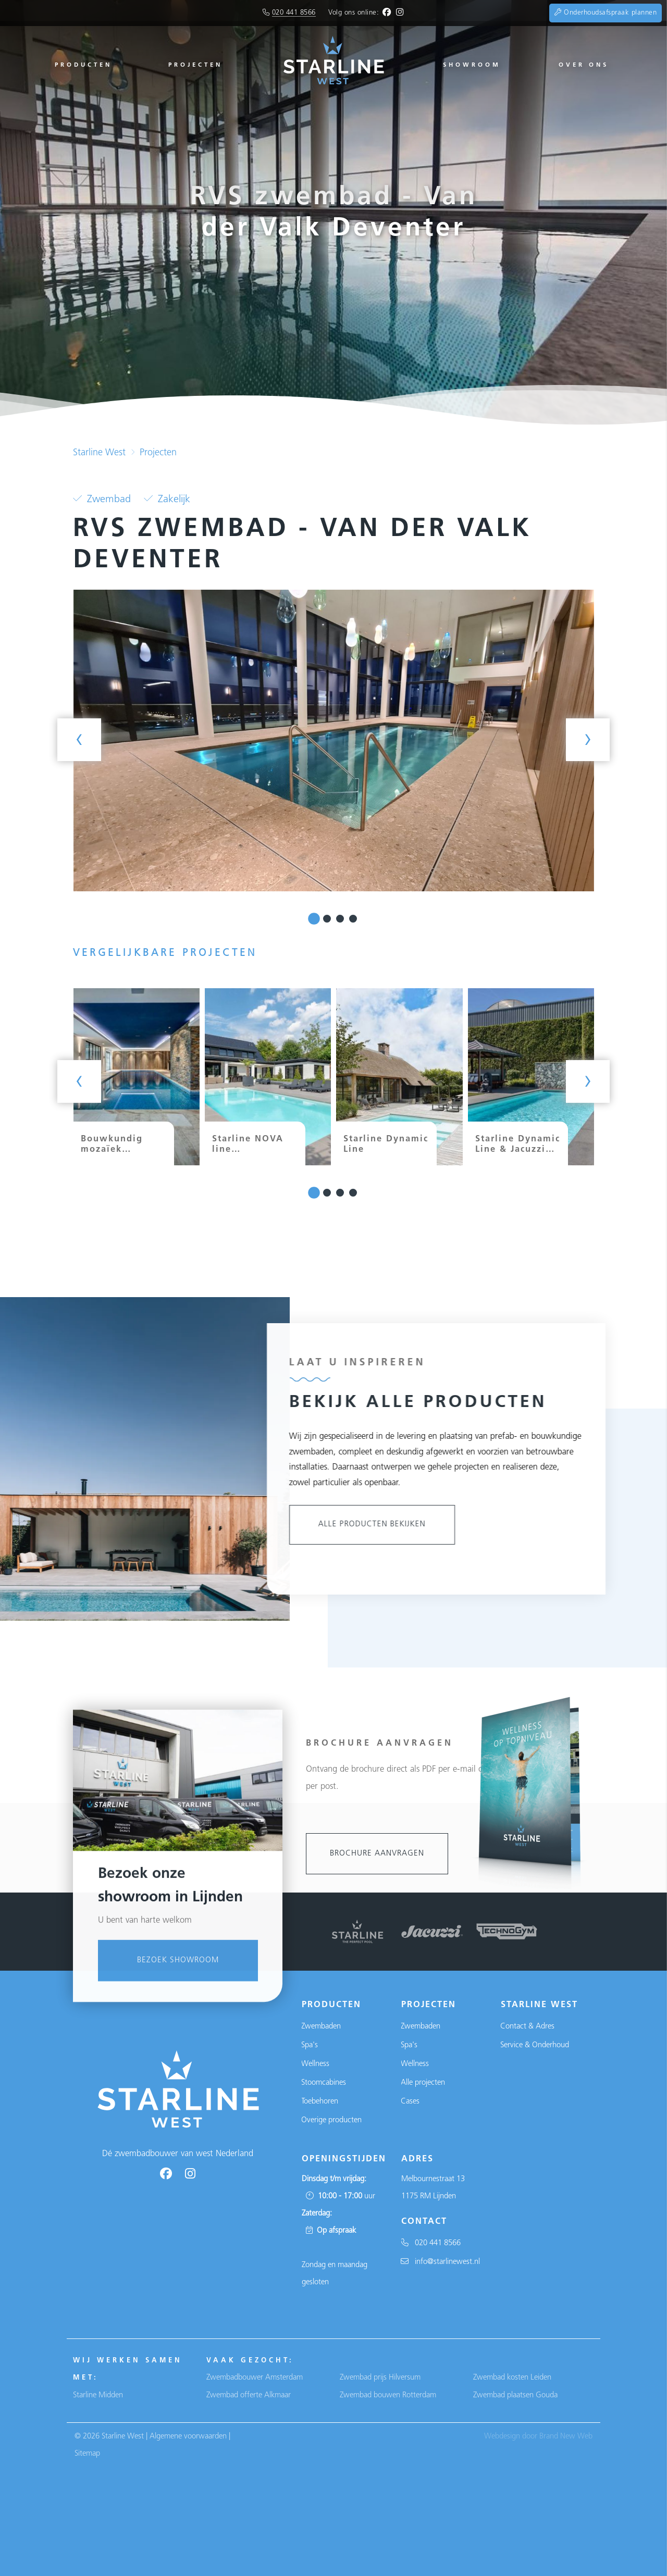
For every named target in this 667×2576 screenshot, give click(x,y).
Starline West (99, 453)
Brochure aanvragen (377, 1854)
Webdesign (502, 2437)
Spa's (309, 2045)
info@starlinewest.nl (440, 2262)
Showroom (472, 65)
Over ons (584, 65)
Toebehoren (319, 2102)
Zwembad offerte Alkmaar (248, 2395)
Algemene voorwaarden (188, 2437)
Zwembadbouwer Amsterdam (254, 2378)
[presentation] (79, 739)
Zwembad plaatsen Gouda (515, 2395)
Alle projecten (423, 2083)
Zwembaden (321, 2027)
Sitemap (87, 2454)
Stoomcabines (323, 2083)
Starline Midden (98, 2395)
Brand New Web (565, 2437)
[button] (314, 919)
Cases (410, 2102)
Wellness (315, 2064)
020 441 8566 (294, 12)
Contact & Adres (527, 2027)
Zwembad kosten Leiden (512, 2378)
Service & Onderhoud (534, 2045)
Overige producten (331, 2120)
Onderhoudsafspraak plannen (605, 12)
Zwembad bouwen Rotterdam (388, 2395)
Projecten (195, 65)
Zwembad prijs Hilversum (380, 2378)
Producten (83, 65)
